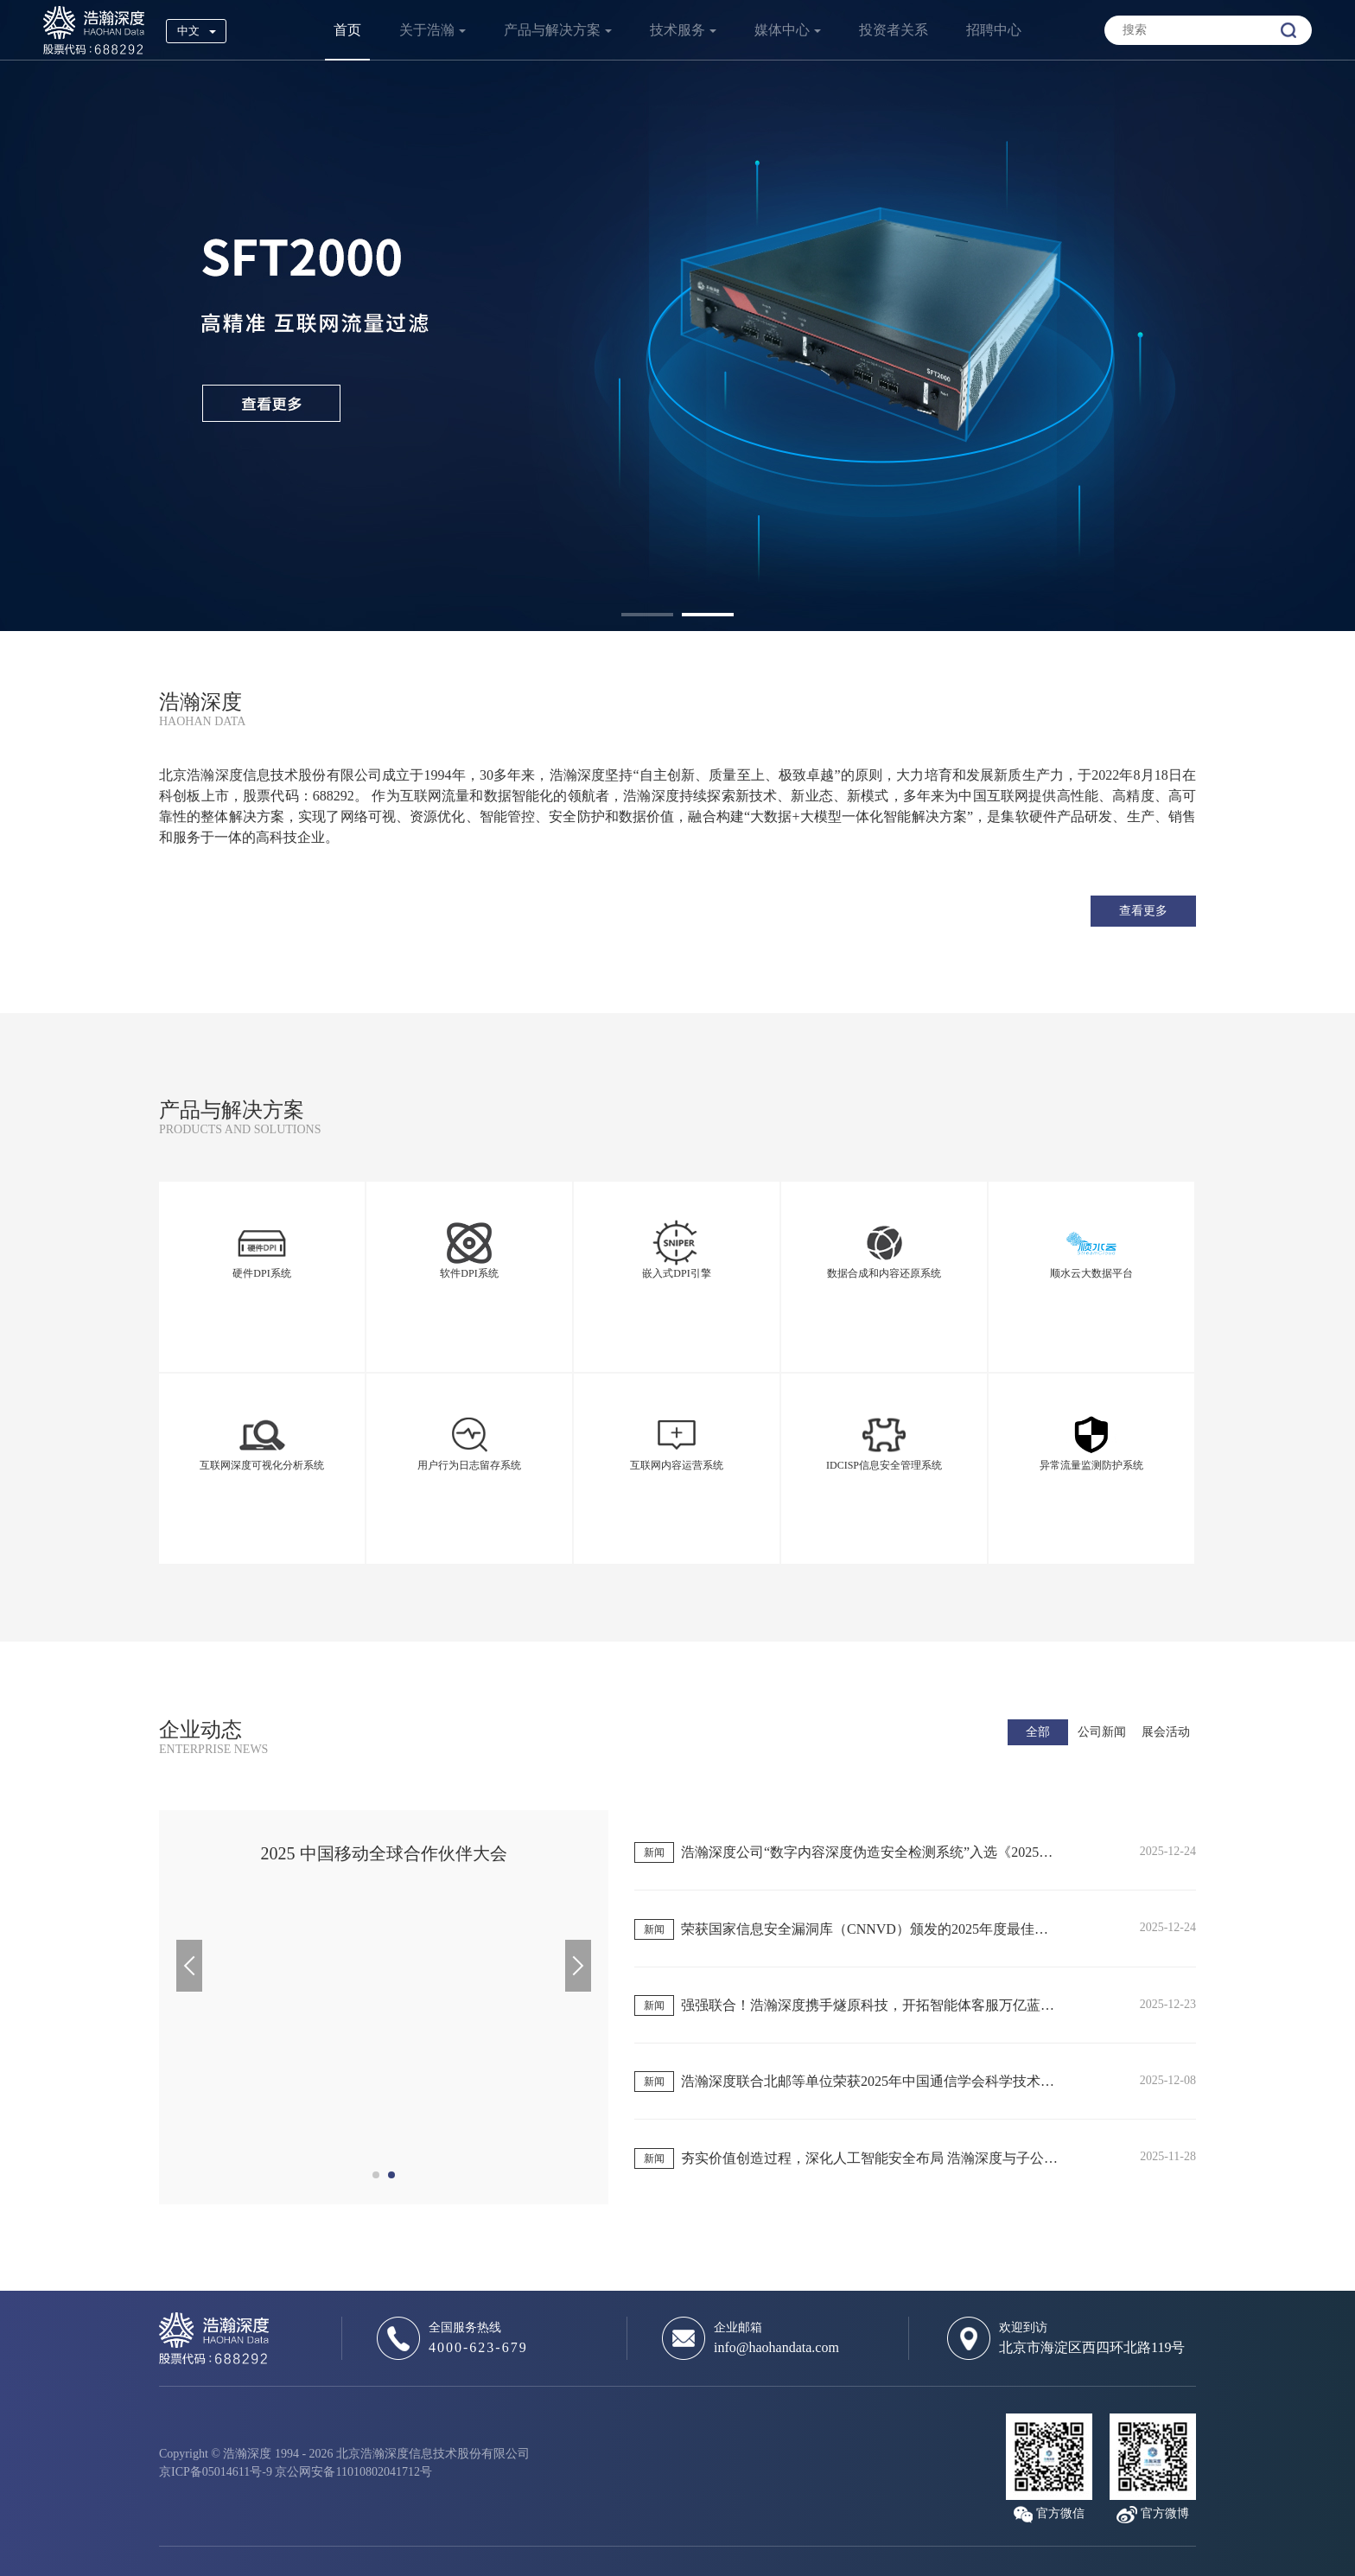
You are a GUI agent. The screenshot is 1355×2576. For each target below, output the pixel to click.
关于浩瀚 (427, 29)
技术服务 (677, 29)
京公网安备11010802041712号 (353, 2471)
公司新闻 (1102, 1731)
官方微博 (1165, 2513)
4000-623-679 (478, 2347)
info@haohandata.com (776, 2347)
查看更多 (1143, 910)
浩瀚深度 (93, 30)
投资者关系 (893, 29)
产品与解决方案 (552, 29)
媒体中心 (782, 29)
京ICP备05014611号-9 (215, 2471)
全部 (1038, 1731)
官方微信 (1060, 2513)
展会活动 (1166, 1731)
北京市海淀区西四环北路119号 (1092, 2347)
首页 (347, 29)
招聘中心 (993, 29)
